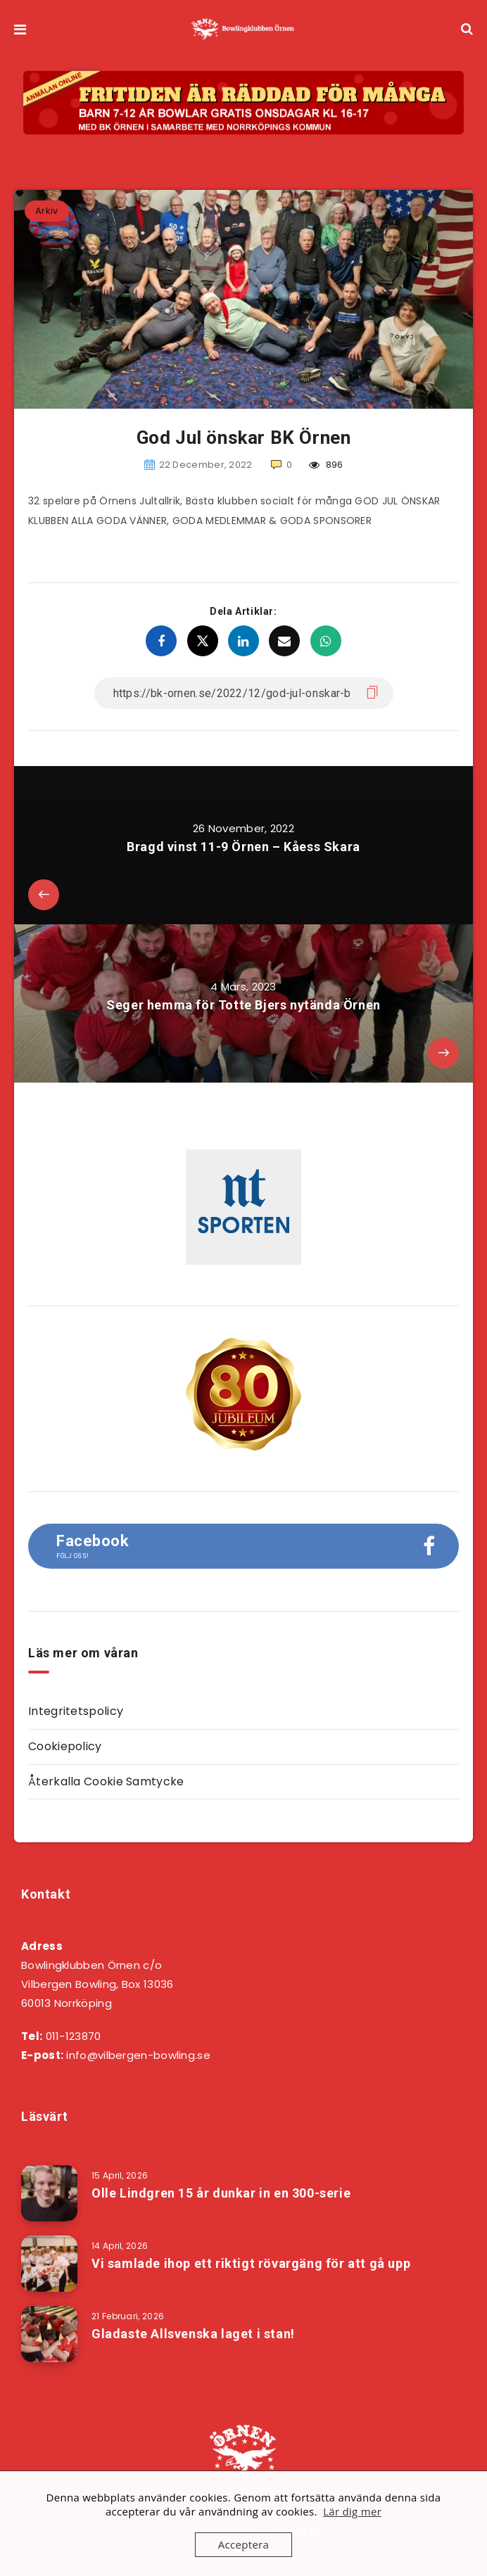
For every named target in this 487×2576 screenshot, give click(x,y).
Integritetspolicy (75, 1711)
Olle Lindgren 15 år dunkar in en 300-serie (220, 2193)
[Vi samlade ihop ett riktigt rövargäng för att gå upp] (49, 2264)
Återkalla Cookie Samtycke (106, 1781)
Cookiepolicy (65, 1746)
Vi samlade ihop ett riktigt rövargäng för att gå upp (250, 2263)
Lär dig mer (352, 2511)
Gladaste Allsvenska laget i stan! (193, 2333)
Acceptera (243, 2544)
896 (326, 464)
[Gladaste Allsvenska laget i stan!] (49, 2334)
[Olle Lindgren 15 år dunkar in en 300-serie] (49, 2193)
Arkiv (46, 210)
